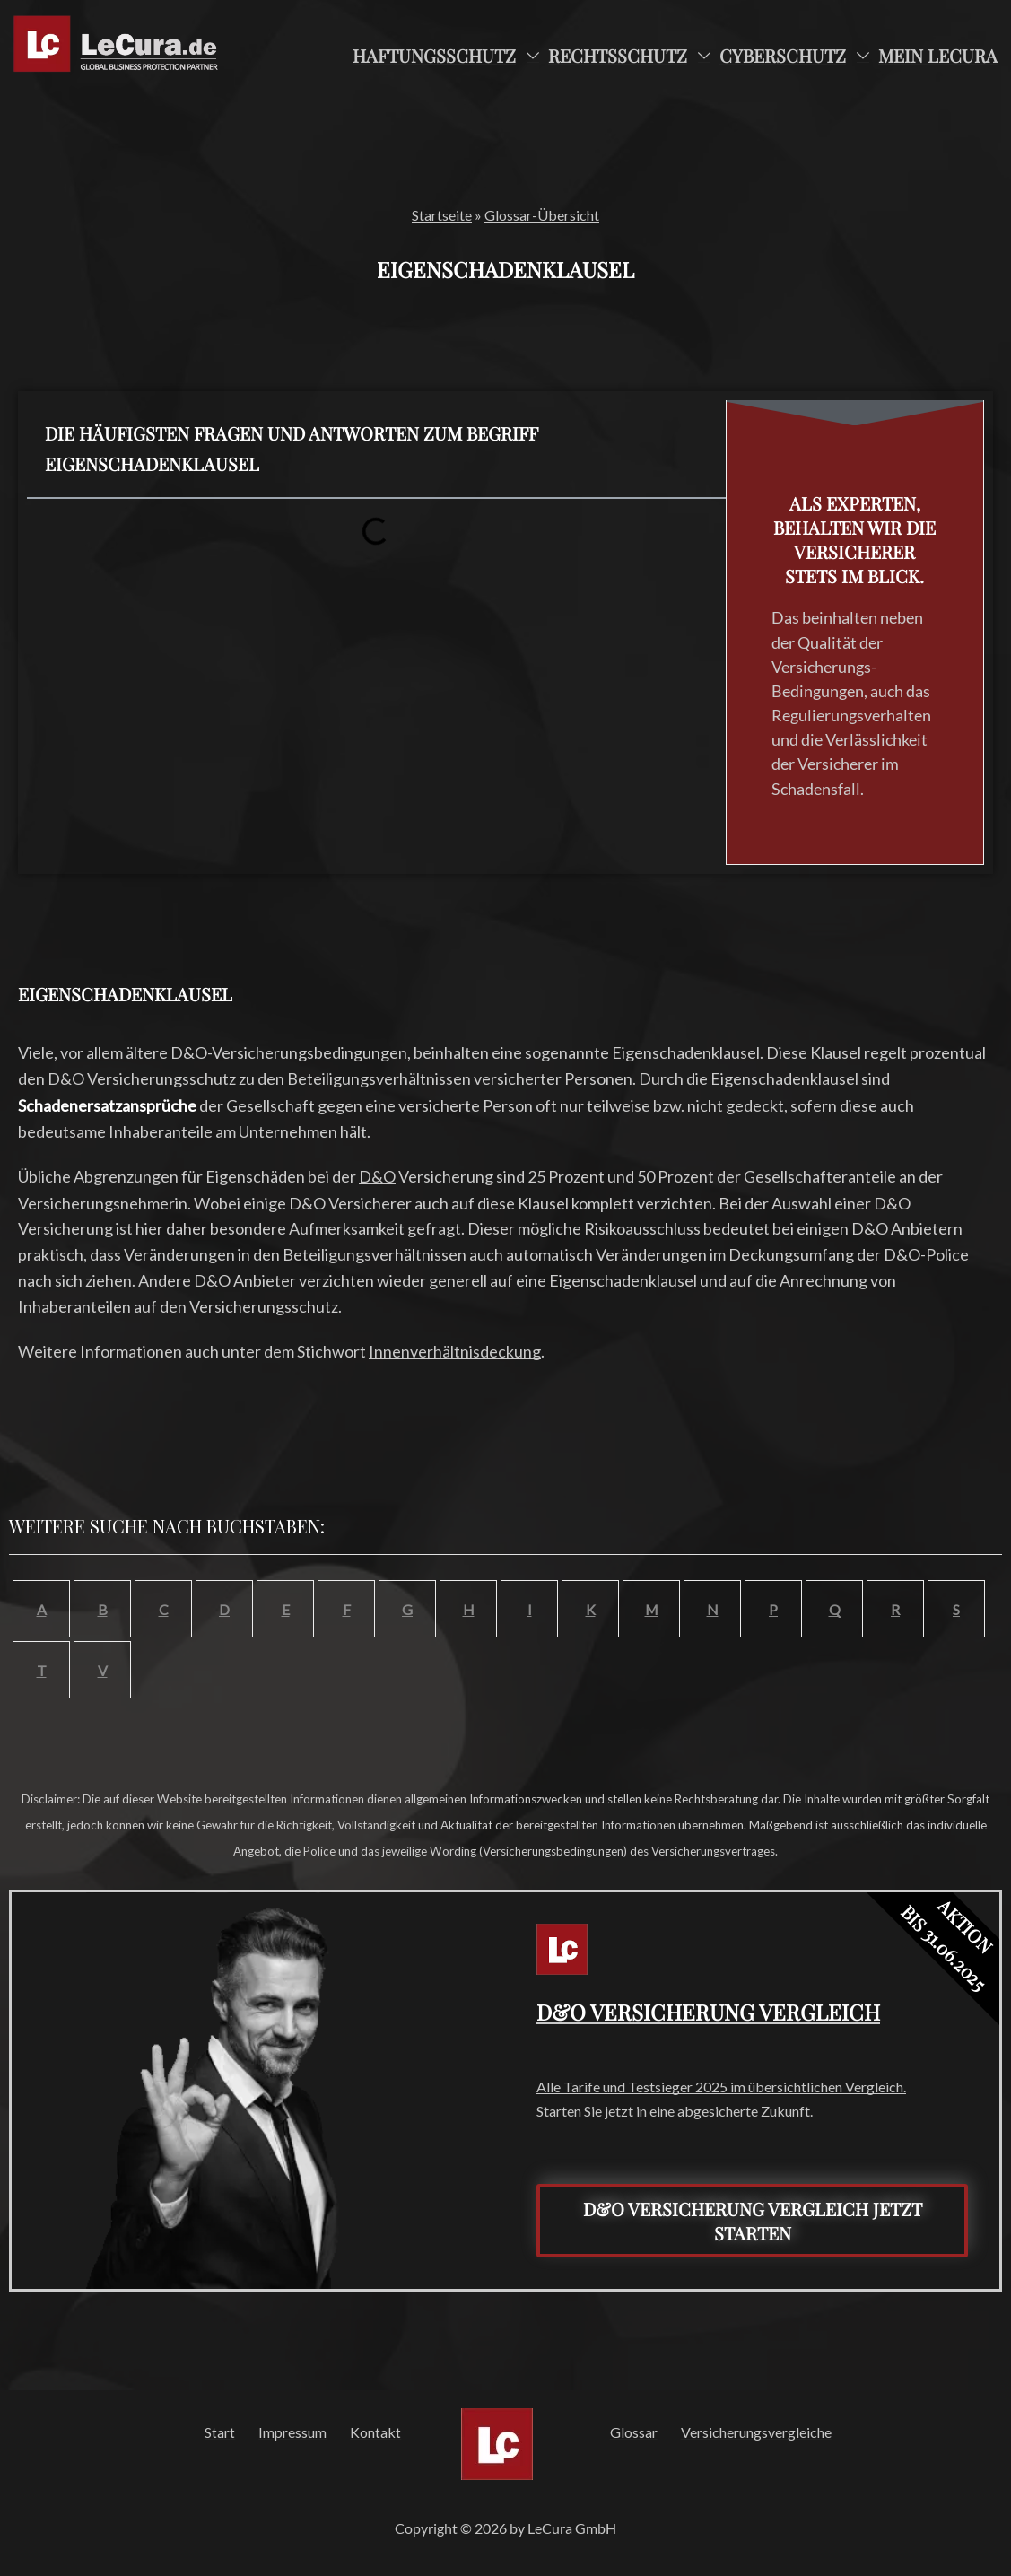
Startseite (442, 214)
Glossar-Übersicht (541, 214)
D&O (377, 1176)
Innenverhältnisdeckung (455, 1351)
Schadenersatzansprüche (107, 1105)
